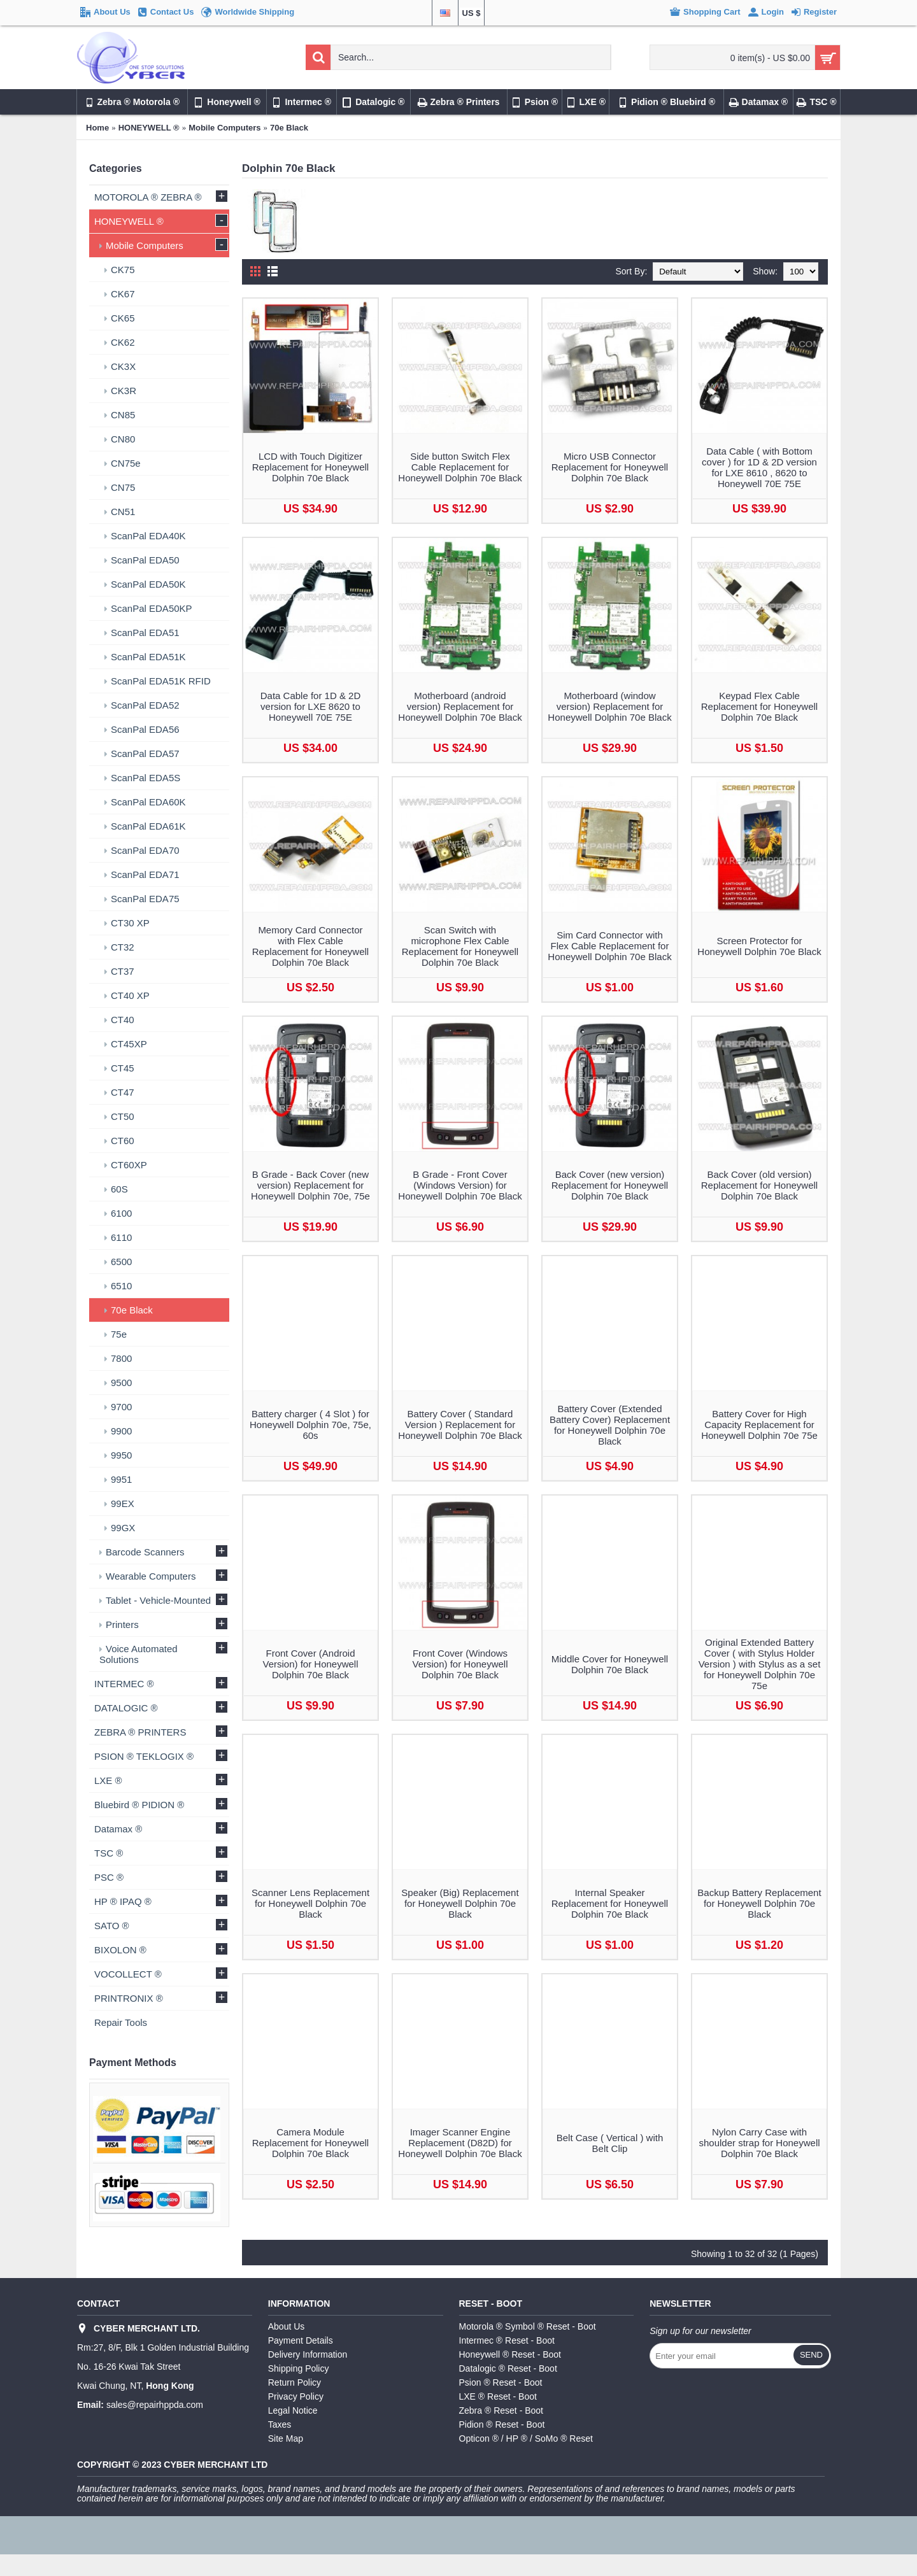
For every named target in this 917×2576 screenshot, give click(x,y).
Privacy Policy (295, 2396)
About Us (286, 2326)
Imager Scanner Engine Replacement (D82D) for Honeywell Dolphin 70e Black (460, 2143)
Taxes (280, 2424)
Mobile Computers (224, 127)
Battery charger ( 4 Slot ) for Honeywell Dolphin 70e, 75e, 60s (310, 1424)
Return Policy (294, 2382)
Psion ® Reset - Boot (501, 2382)
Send (811, 2355)
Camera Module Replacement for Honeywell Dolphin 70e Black (310, 2143)
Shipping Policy (298, 2368)
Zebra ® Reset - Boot (501, 2410)
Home (97, 127)
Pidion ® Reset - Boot (502, 2424)
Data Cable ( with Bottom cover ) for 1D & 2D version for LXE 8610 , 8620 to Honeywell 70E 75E (759, 467)
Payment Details (300, 2340)
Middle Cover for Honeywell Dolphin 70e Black (609, 1664)
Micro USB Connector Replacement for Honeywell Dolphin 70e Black (609, 467)
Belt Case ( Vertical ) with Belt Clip (610, 2143)
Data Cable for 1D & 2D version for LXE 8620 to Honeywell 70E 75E (310, 706)
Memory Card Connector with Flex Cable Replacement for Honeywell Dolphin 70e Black (310, 946)
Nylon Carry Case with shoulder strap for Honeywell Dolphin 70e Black (759, 2143)
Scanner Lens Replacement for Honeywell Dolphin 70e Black (310, 1903)
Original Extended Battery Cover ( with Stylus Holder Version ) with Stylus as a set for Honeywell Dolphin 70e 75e (760, 1664)
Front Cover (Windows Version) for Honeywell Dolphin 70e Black (460, 1664)
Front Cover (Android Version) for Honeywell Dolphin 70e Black (310, 1664)
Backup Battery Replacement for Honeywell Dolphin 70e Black (759, 1903)
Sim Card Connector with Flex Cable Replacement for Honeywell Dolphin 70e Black (609, 946)
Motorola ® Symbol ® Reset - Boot (527, 2326)
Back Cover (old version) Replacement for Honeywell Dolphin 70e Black (759, 1185)
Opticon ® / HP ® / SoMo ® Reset (526, 2438)
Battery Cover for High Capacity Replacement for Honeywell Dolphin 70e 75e (759, 1424)
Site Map (285, 2438)
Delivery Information (308, 2354)
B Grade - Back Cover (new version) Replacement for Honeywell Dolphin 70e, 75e (310, 1185)
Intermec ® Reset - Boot (507, 2340)
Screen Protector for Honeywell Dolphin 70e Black (759, 946)
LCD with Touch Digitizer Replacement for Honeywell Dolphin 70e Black (310, 467)
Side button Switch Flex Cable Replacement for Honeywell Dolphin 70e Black (460, 467)
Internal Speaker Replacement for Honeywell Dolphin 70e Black (609, 1903)
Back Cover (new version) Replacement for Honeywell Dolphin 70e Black (609, 1185)
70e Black (289, 127)
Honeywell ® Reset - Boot (510, 2354)
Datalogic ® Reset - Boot (508, 2368)
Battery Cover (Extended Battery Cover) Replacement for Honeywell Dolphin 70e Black (610, 1425)
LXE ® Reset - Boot (498, 2396)
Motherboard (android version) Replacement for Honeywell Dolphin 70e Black (460, 706)
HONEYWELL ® (149, 127)
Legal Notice (293, 2410)
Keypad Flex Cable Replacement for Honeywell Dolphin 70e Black (759, 706)
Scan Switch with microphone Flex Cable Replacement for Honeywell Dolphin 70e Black (460, 946)
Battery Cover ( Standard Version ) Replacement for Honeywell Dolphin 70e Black (460, 1424)
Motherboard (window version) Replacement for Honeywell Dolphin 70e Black (609, 706)
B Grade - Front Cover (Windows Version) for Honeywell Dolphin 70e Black (460, 1185)
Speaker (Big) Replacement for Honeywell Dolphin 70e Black (459, 1903)
